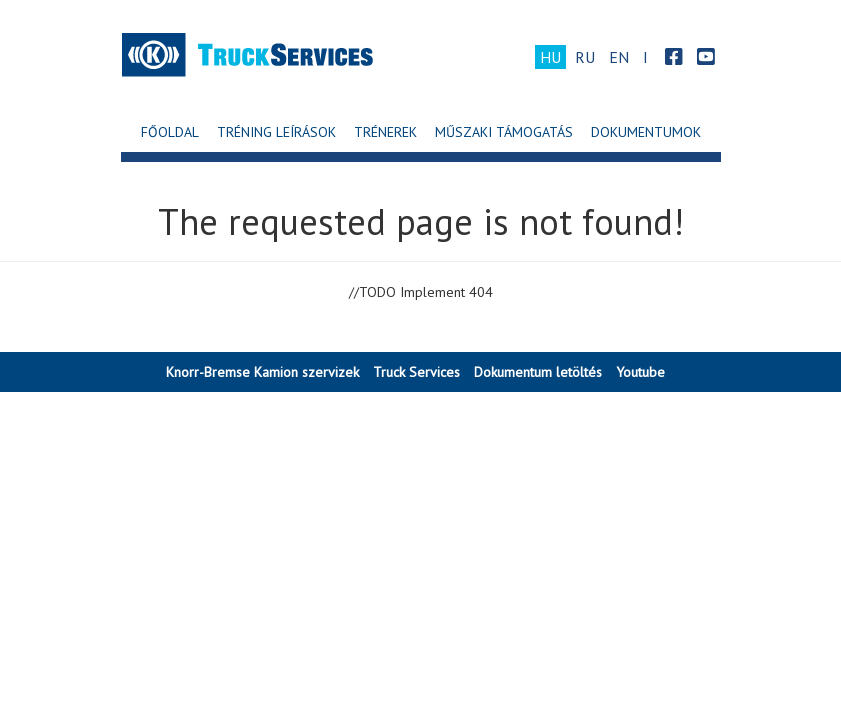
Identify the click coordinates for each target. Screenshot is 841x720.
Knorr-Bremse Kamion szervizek (262, 372)
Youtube (640, 372)
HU (550, 57)
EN (619, 57)
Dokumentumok (646, 132)
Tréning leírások (276, 132)
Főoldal (170, 132)
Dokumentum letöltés (538, 372)
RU (585, 57)
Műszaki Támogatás (504, 132)
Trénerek (385, 132)
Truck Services (416, 372)
